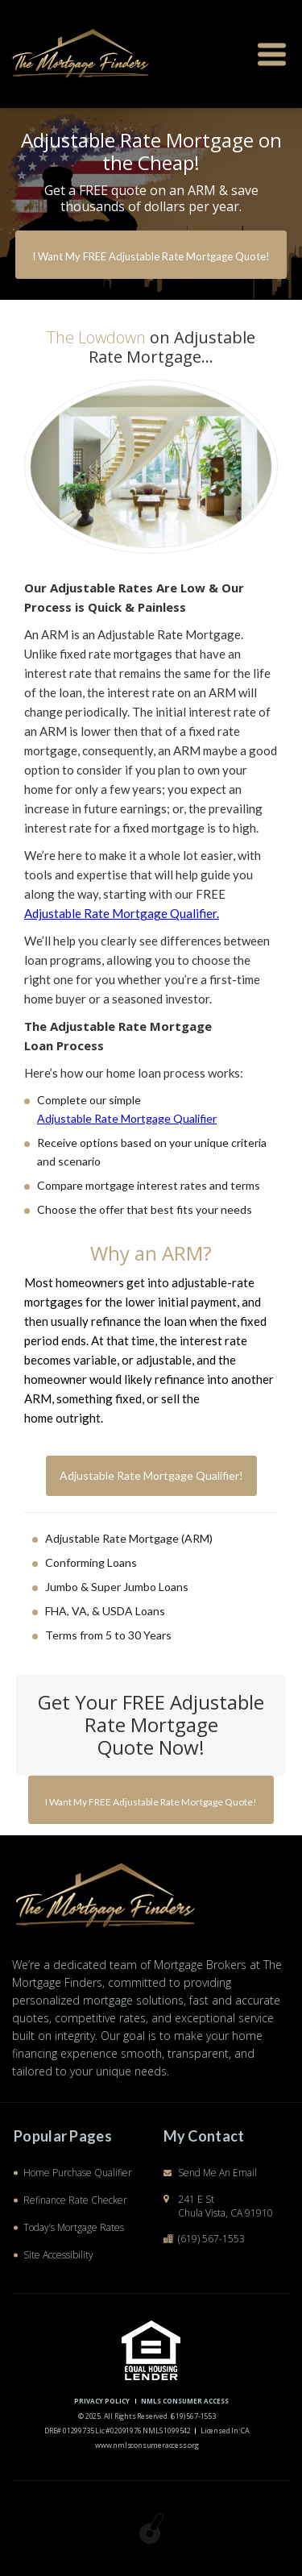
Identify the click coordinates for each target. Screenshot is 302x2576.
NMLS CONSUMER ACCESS (185, 2400)
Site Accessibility (58, 2255)
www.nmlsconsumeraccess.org (147, 2445)
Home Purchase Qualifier (77, 2172)
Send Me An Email (217, 2172)
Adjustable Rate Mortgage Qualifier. (121, 913)
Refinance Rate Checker (75, 2200)
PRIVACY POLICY (102, 2400)
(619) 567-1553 (211, 2239)
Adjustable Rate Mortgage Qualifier (127, 1118)
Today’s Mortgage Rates (73, 2227)
